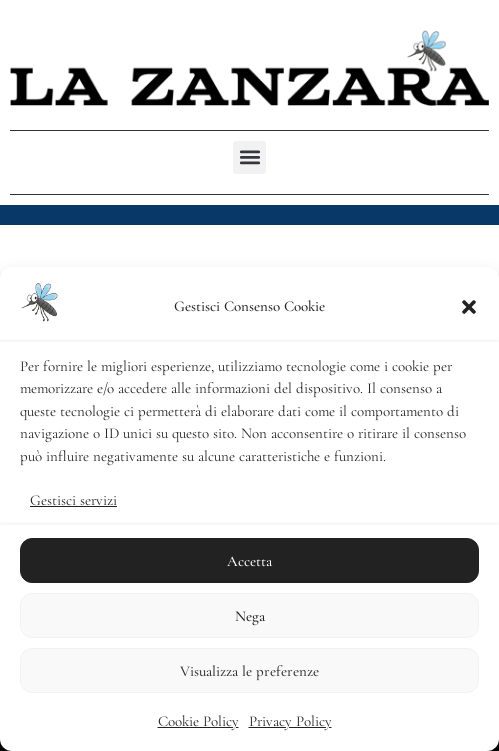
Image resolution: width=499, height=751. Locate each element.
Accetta (249, 561)
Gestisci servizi (73, 500)
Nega (250, 616)
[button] (469, 307)
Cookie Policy (198, 721)
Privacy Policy (290, 721)
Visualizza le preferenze (249, 671)
